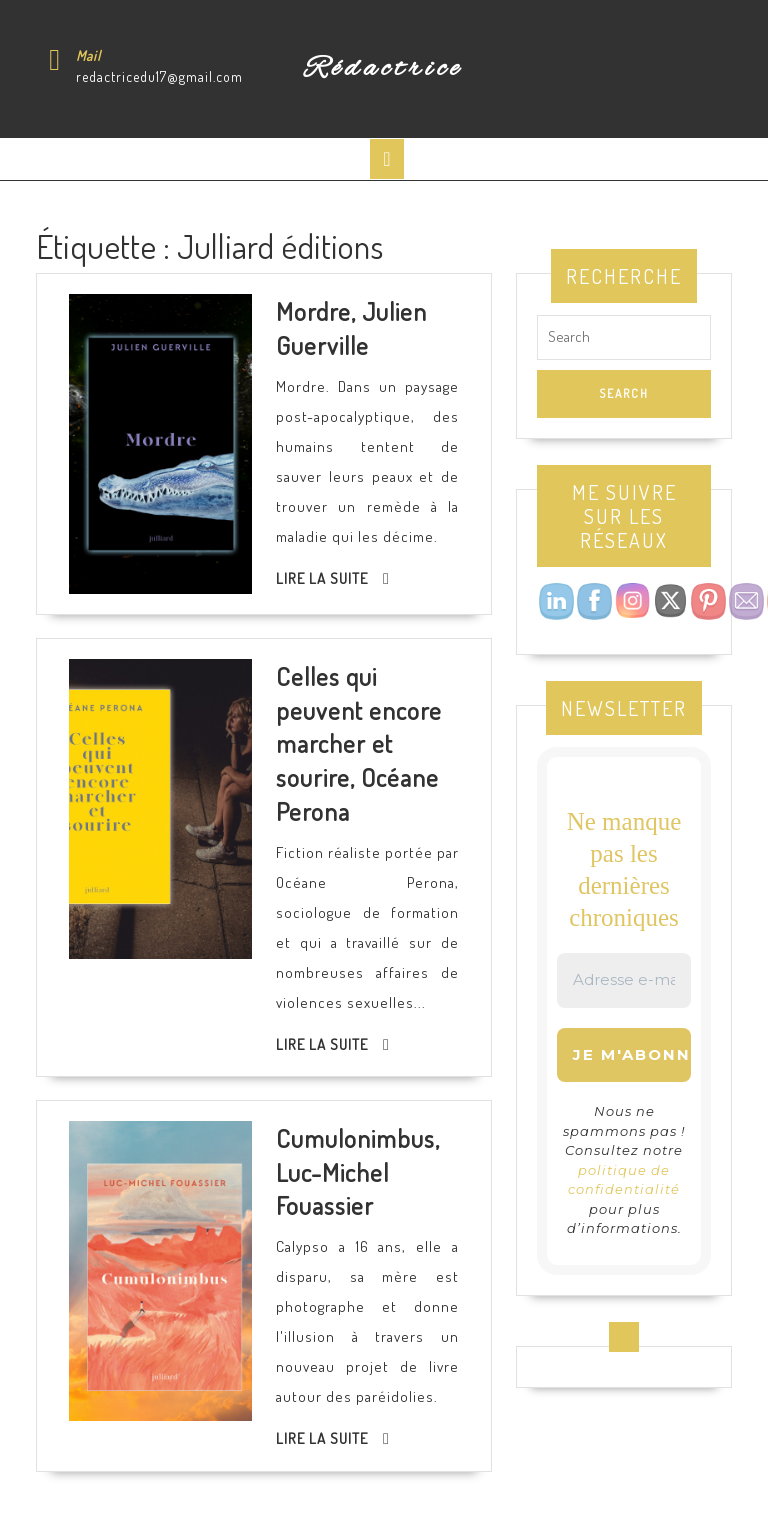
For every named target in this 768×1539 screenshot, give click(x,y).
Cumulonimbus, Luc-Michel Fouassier (358, 1171)
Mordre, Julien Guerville (351, 328)
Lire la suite (322, 578)
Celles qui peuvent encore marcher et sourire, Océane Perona (359, 743)
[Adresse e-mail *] (624, 980)
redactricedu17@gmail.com (159, 76)
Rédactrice (384, 69)
